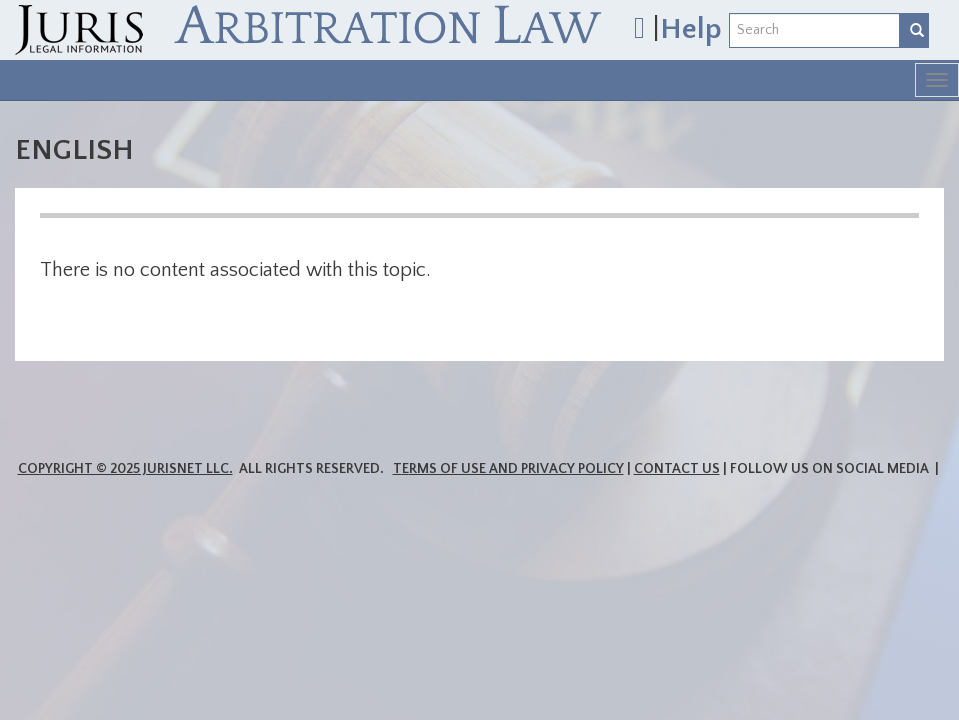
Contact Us (677, 469)
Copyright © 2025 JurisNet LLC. (125, 469)
